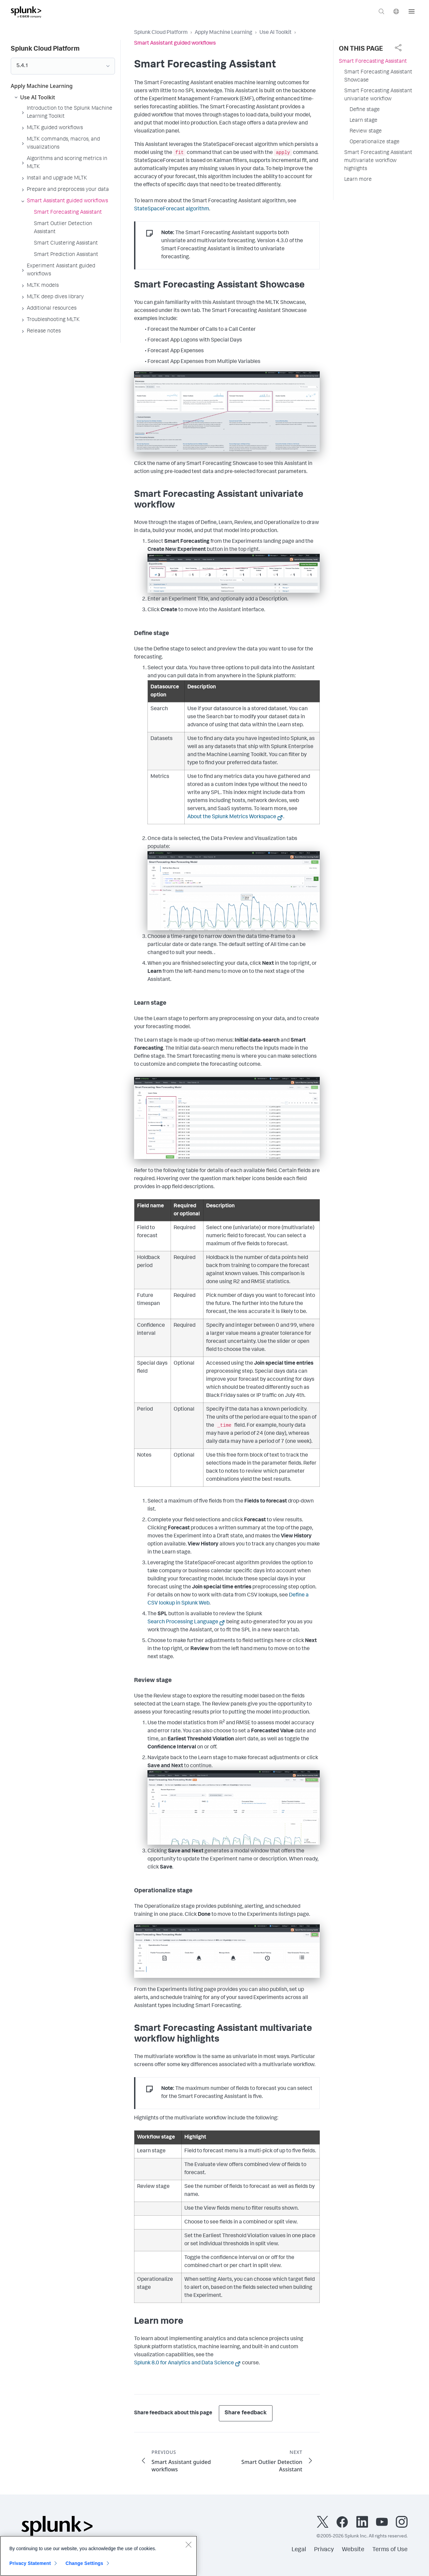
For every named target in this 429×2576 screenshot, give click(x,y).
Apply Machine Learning (223, 33)
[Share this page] (398, 48)
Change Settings (84, 2565)
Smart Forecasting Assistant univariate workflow (378, 95)
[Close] (188, 2546)
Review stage (366, 131)
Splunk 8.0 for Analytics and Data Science (184, 2363)
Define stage (365, 110)
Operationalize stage (375, 142)
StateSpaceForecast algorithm (171, 209)
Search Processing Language (182, 1622)
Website (353, 2550)
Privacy (324, 2550)
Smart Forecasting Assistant (373, 61)
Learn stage (363, 120)
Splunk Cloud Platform (161, 33)
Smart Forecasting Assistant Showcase (378, 76)
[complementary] (398, 47)
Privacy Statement (30, 2565)
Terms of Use (390, 2550)
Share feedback (246, 2413)
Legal (299, 2550)
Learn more (358, 179)
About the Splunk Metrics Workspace (231, 817)
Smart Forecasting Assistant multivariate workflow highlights (378, 161)
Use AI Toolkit (275, 33)
